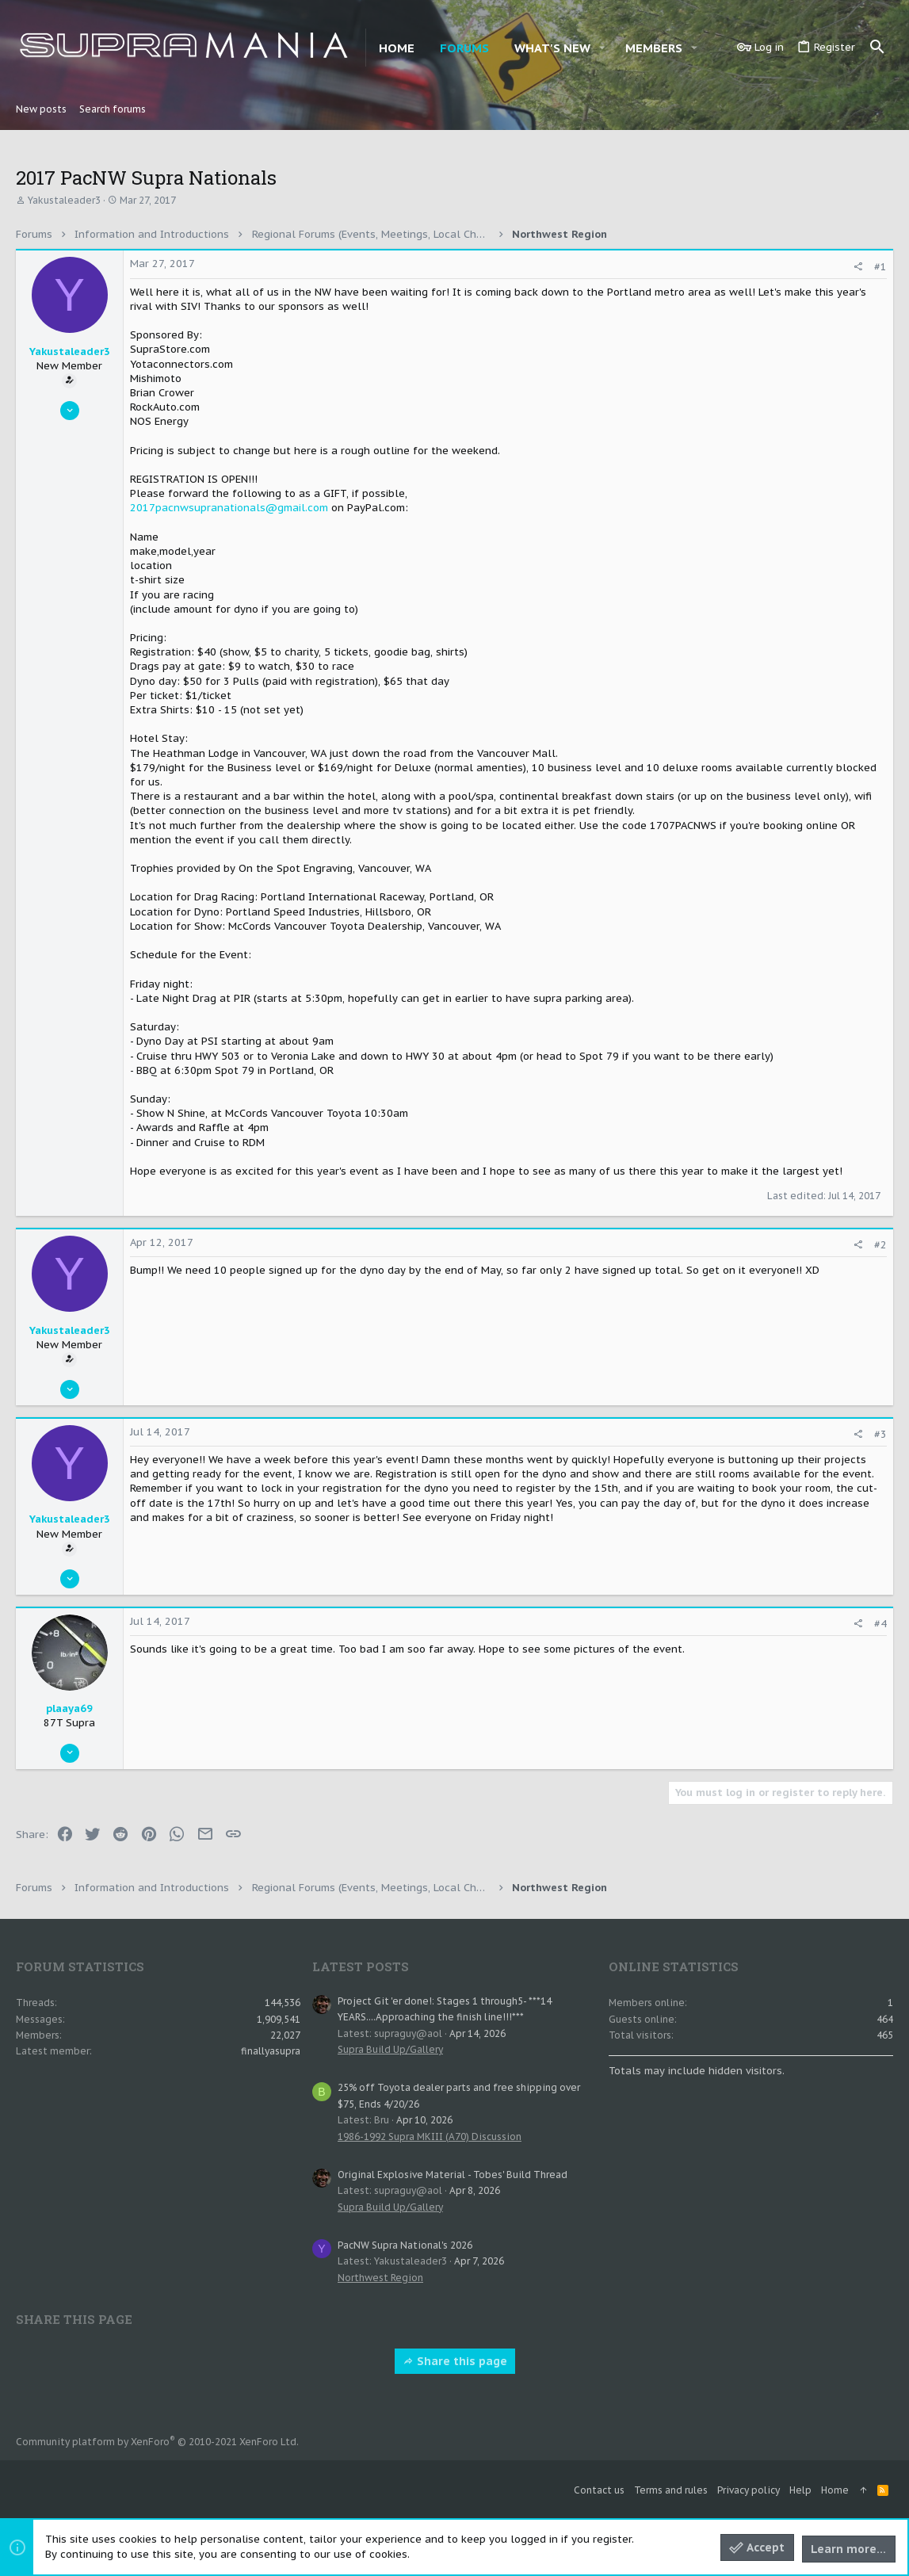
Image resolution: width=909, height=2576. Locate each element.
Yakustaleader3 (64, 200)
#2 (880, 1245)
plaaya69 (69, 1708)
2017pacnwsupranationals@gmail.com (229, 507)
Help (800, 2490)
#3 (880, 1434)
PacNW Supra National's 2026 (405, 2245)
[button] (602, 48)
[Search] (877, 47)
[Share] (858, 266)
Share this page (455, 2361)
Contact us (599, 2490)
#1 (880, 266)
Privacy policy (748, 2490)
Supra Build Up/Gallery (390, 2049)
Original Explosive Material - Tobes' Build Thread (452, 2174)
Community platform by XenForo (157, 2442)
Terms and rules (671, 2490)
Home (835, 2490)
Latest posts (360, 1966)
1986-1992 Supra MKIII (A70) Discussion (429, 2136)
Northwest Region (380, 2278)
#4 (880, 1623)
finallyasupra (270, 2051)
